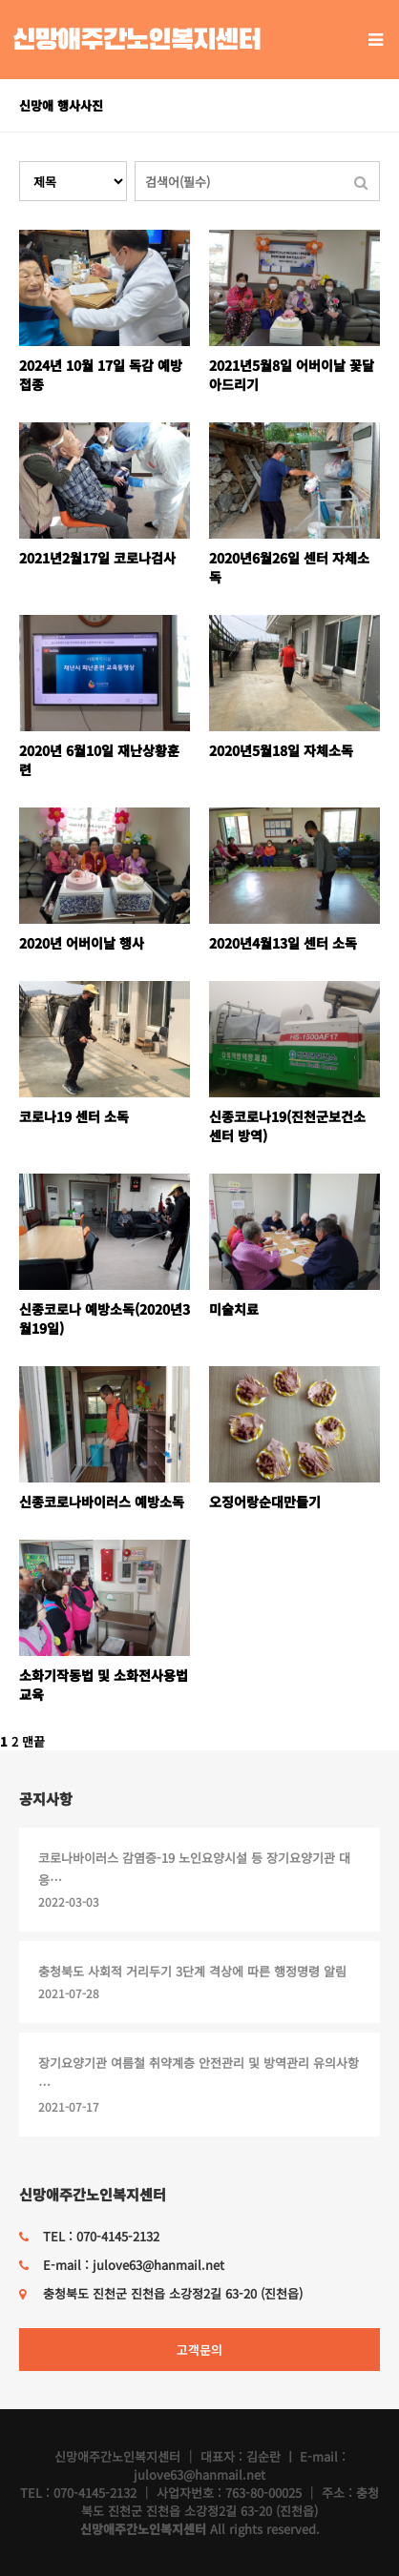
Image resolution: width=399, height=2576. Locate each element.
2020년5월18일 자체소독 (281, 750)
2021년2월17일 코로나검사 (97, 557)
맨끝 (33, 1741)
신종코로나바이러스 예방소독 (101, 1501)
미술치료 (234, 1309)
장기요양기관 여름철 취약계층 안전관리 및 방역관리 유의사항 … (198, 2074)
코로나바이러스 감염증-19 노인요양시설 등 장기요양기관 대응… (194, 1869)
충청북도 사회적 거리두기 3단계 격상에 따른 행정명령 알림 (192, 1971)
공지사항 (46, 1799)
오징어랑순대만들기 (265, 1501)
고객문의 (199, 2350)
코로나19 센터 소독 (74, 1116)
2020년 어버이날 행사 (81, 942)
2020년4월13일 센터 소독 (283, 942)
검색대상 (19, 161)
